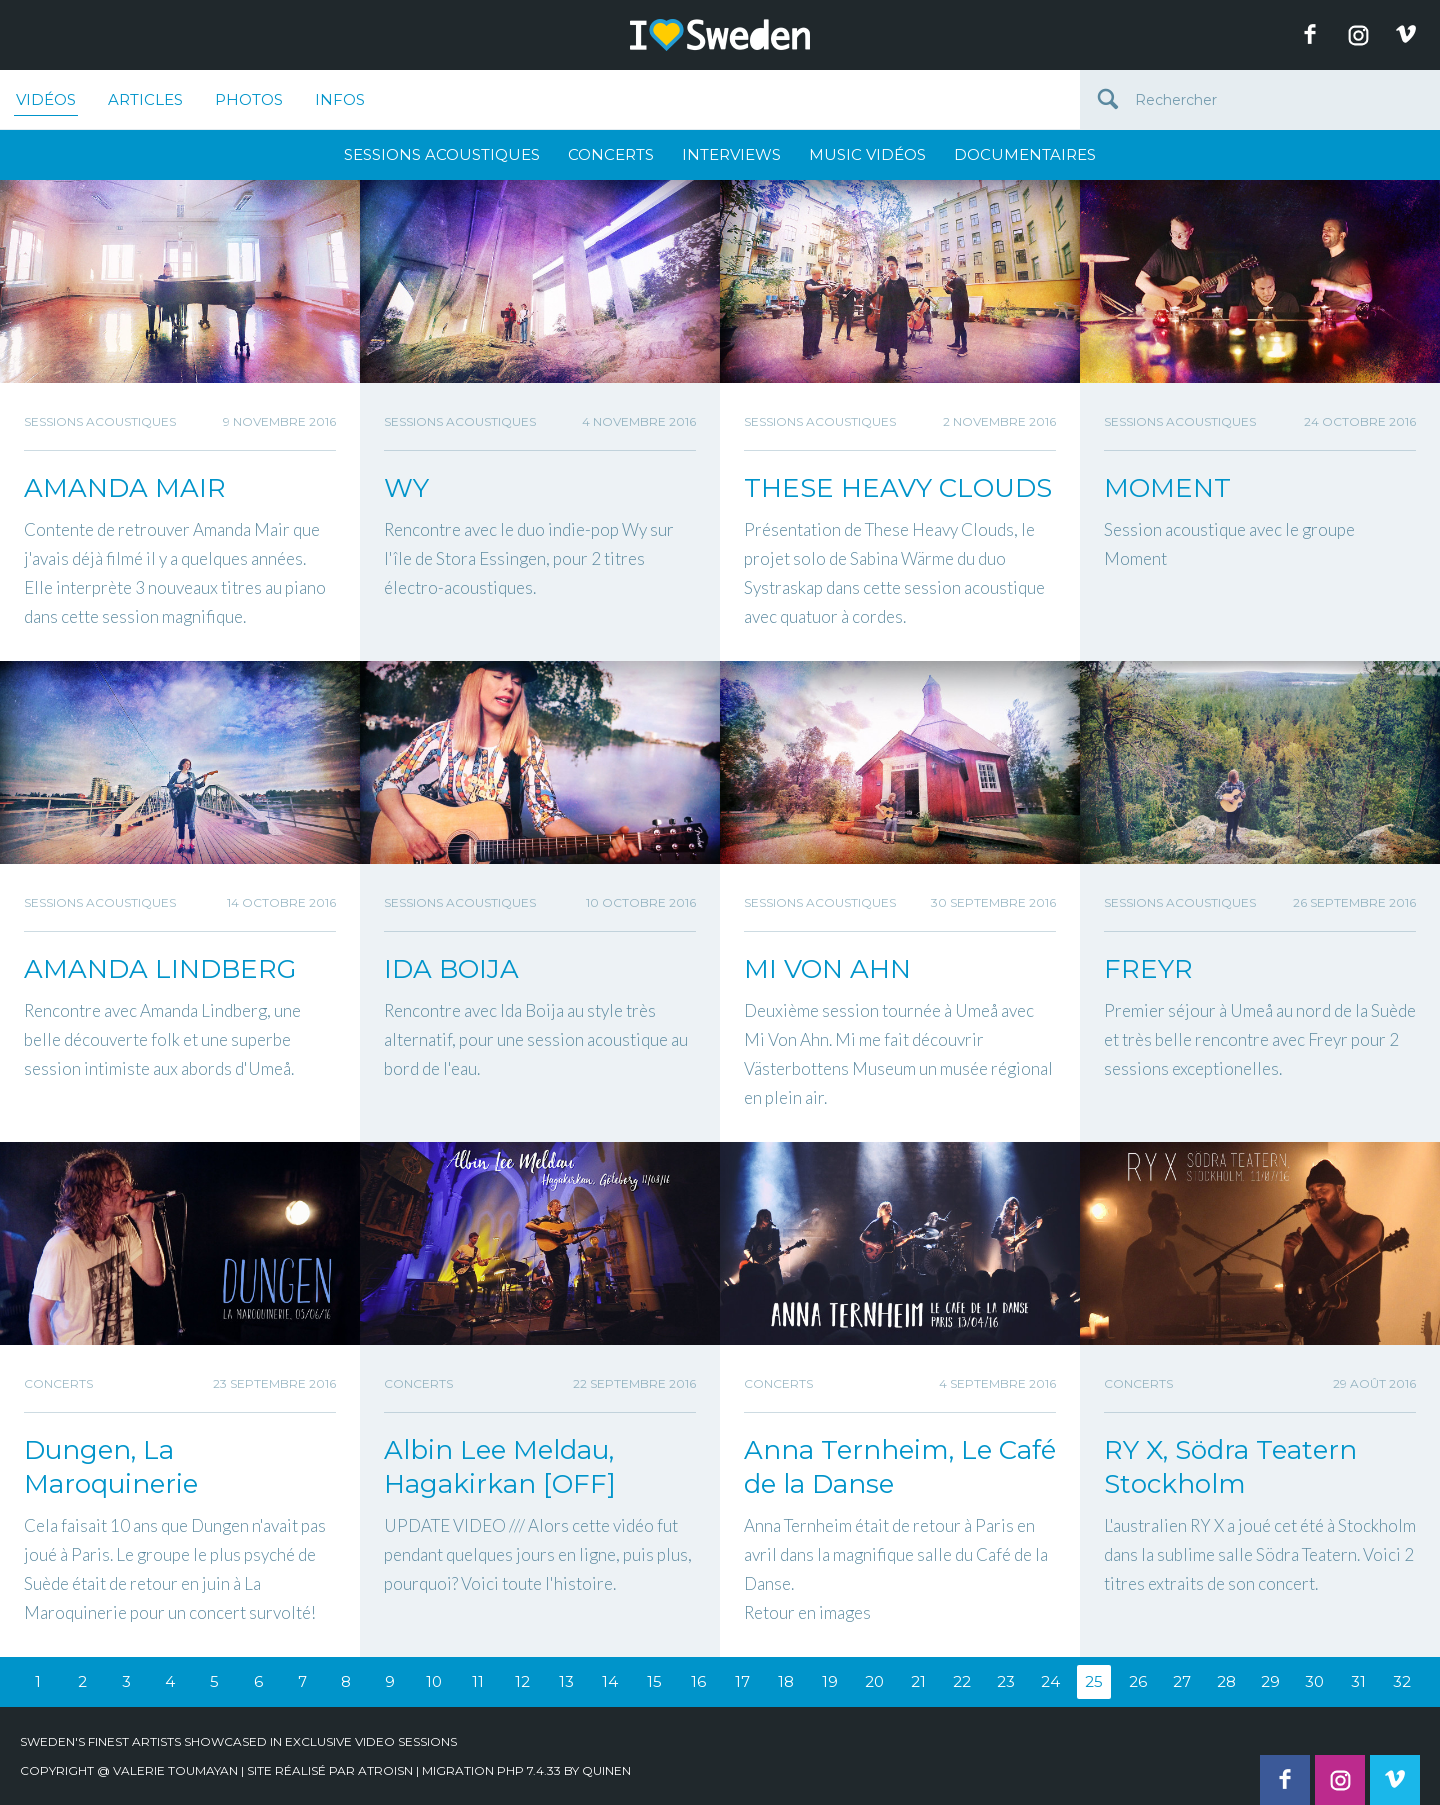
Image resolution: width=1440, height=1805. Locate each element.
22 (962, 1681)
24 (1050, 1681)
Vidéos (46, 103)
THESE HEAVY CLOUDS (898, 488)
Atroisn (385, 1770)
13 (566, 1681)
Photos (249, 99)
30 (1314, 1681)
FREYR (1148, 969)
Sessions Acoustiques (442, 154)
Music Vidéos (867, 154)
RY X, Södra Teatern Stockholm (1230, 1467)
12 (522, 1681)
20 (874, 1681)
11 (478, 1681)
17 (742, 1681)
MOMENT (1167, 488)
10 (434, 1681)
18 (786, 1681)
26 (1138, 1681)
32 (1402, 1681)
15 (654, 1681)
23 (1006, 1681)
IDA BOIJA (451, 969)
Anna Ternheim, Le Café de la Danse (900, 1467)
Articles (145, 99)
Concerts (611, 154)
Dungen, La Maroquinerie (111, 1467)
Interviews (731, 154)
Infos (340, 99)
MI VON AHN (827, 969)
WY (406, 488)
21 (918, 1681)
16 (698, 1681)
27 (1182, 1681)
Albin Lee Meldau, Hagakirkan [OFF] (500, 1467)
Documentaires (1025, 154)
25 (1094, 1681)
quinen (606, 1770)
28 (1226, 1681)
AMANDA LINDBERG (160, 969)
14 (610, 1681)
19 (830, 1681)
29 (1270, 1681)
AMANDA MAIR (125, 488)
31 (1358, 1681)
